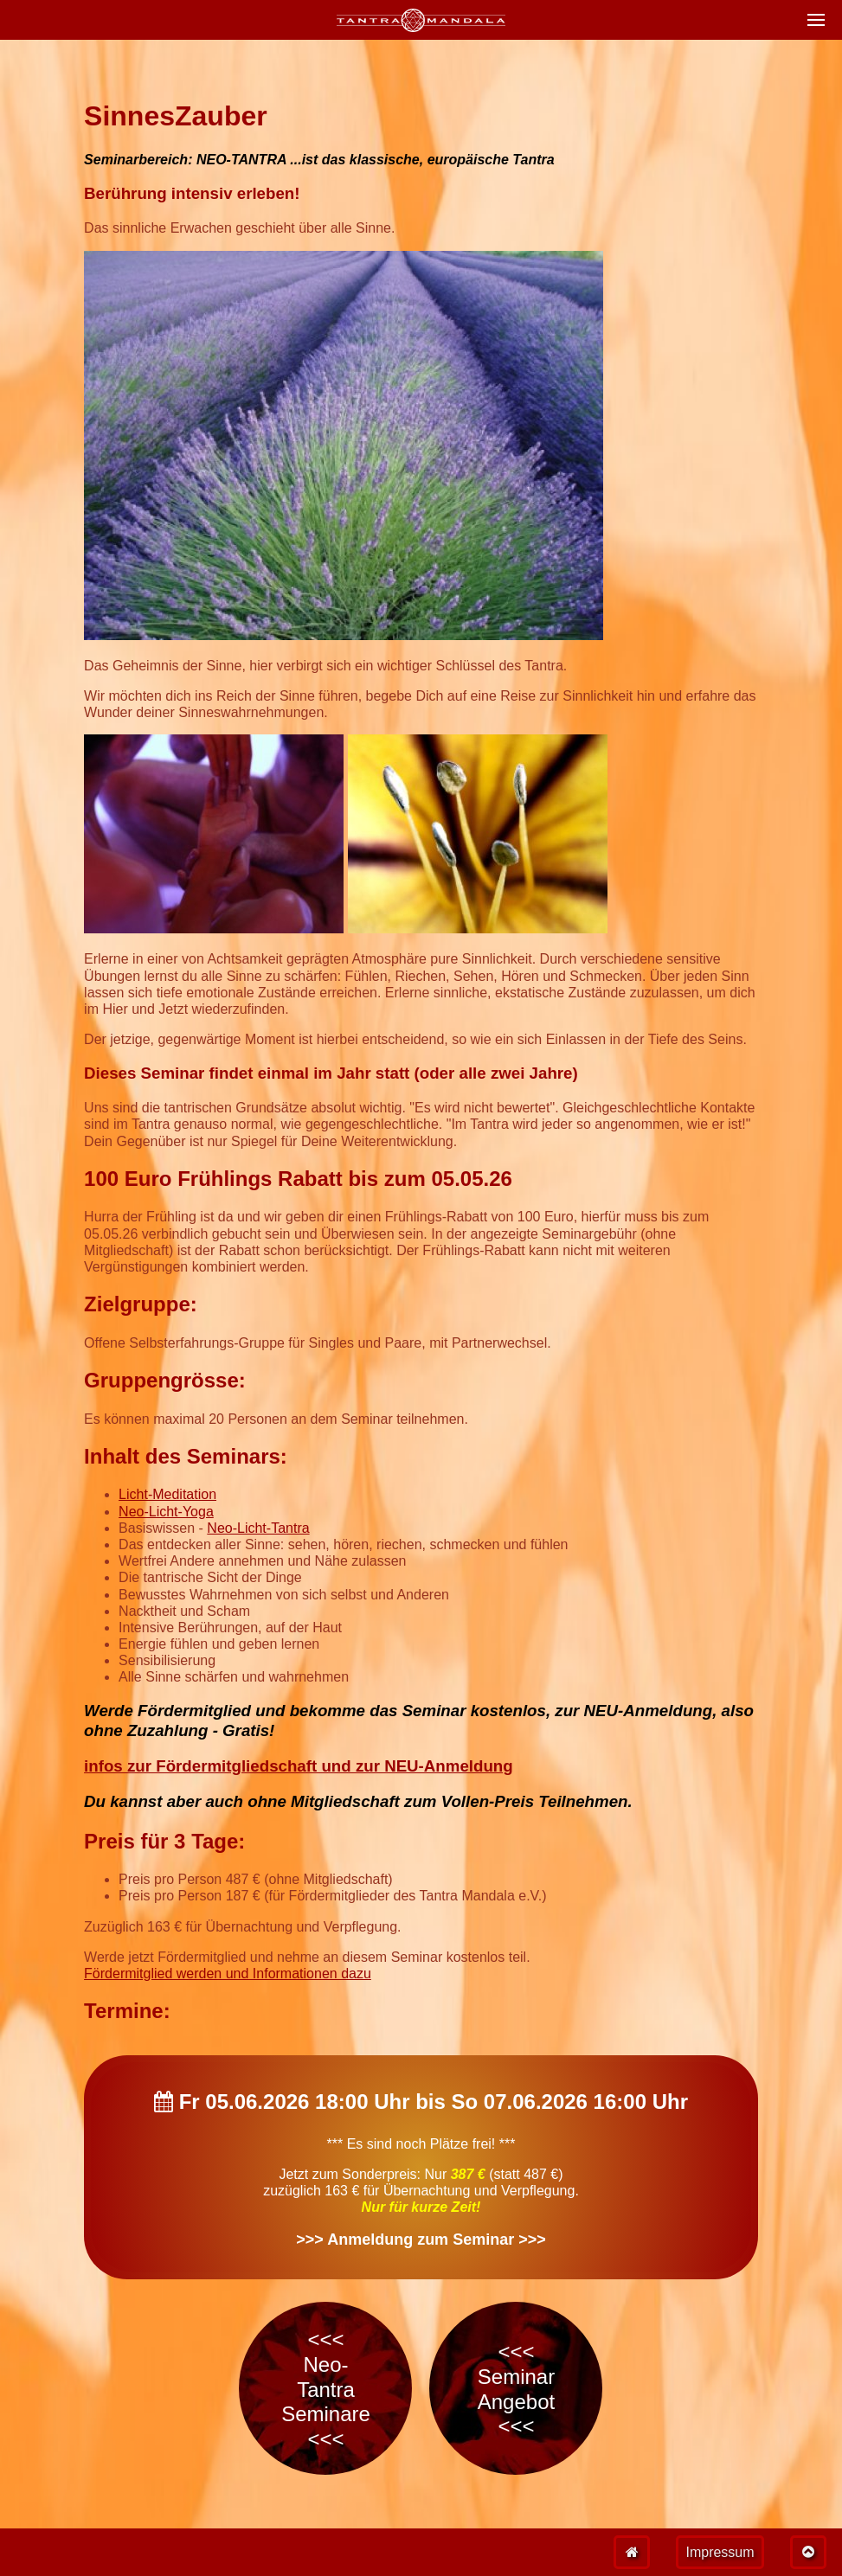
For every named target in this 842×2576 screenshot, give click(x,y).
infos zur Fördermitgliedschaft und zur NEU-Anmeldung (298, 1766)
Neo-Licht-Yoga (166, 1511)
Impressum (719, 2552)
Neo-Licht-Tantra (258, 1528)
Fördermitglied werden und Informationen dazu (227, 1973)
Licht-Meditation (167, 1494)
